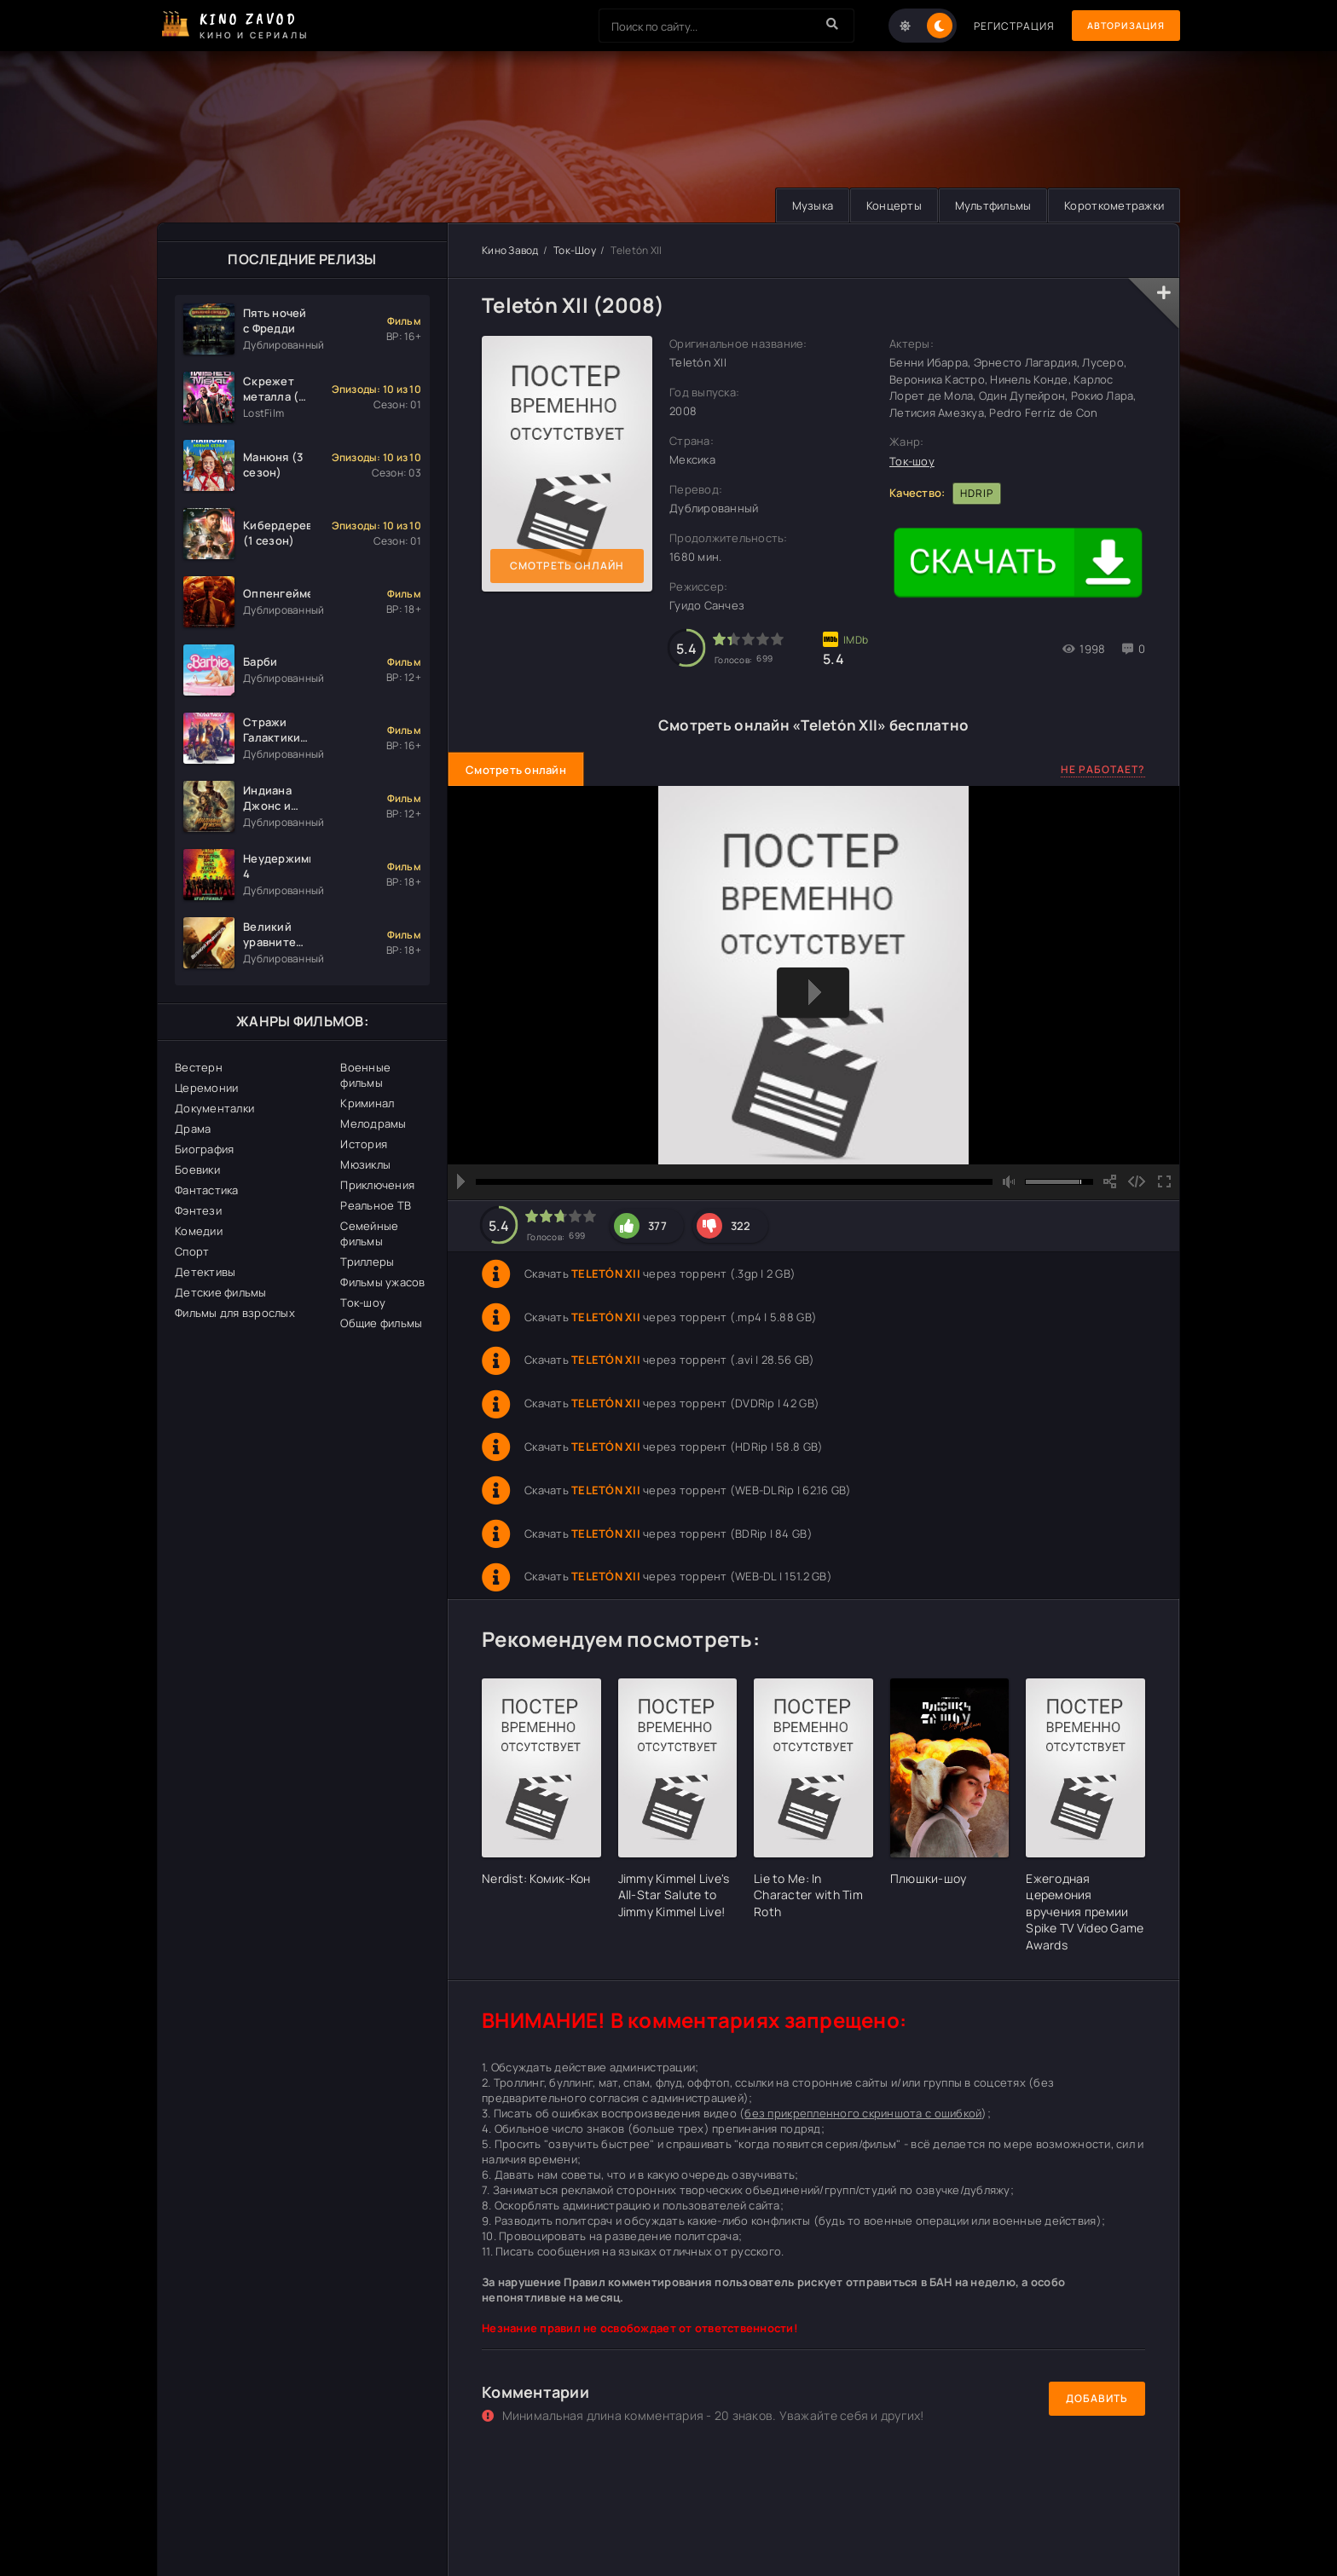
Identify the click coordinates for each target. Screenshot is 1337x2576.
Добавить (1097, 2398)
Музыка (803, 205)
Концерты (886, 205)
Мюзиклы (365, 1164)
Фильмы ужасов (382, 1282)
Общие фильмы (381, 1323)
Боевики (197, 1169)
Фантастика (207, 1190)
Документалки (214, 1108)
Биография (204, 1149)
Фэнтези (198, 1210)
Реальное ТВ (375, 1205)
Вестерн (199, 1067)
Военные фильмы (365, 1075)
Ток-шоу (362, 1302)
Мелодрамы (373, 1123)
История (363, 1144)
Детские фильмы (221, 1292)
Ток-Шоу (574, 250)
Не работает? (1103, 769)
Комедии (199, 1231)
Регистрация (1003, 26)
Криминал (367, 1103)
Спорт (192, 1251)
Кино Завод (510, 250)
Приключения (377, 1185)
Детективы (205, 1271)
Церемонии (206, 1087)
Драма (193, 1128)
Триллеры (367, 1261)
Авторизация (1120, 26)
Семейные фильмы (369, 1233)
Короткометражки (1112, 205)
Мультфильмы (988, 205)
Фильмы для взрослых (235, 1312)
